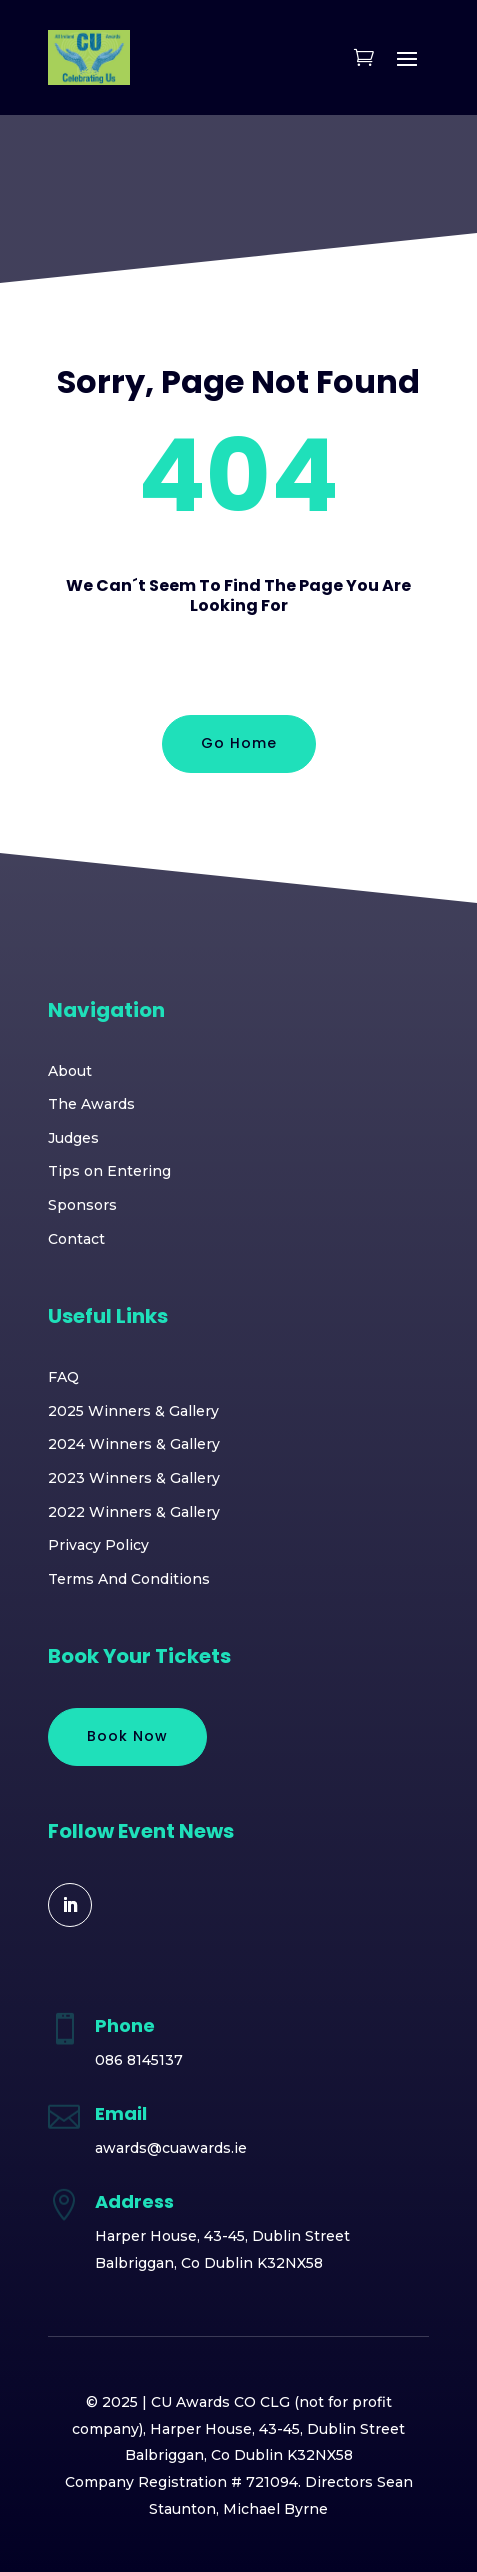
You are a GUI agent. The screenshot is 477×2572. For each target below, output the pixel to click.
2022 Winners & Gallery (134, 1512)
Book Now (127, 1736)
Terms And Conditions (129, 1579)
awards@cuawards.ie (171, 2148)
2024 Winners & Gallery (134, 1444)
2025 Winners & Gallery (133, 1411)
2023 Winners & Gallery (134, 1478)
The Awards (91, 1104)
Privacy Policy (98, 1545)
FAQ (63, 1377)
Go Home (239, 743)
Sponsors (82, 1205)
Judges (73, 1138)
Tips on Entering (109, 1171)
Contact (76, 1239)
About (70, 1071)
